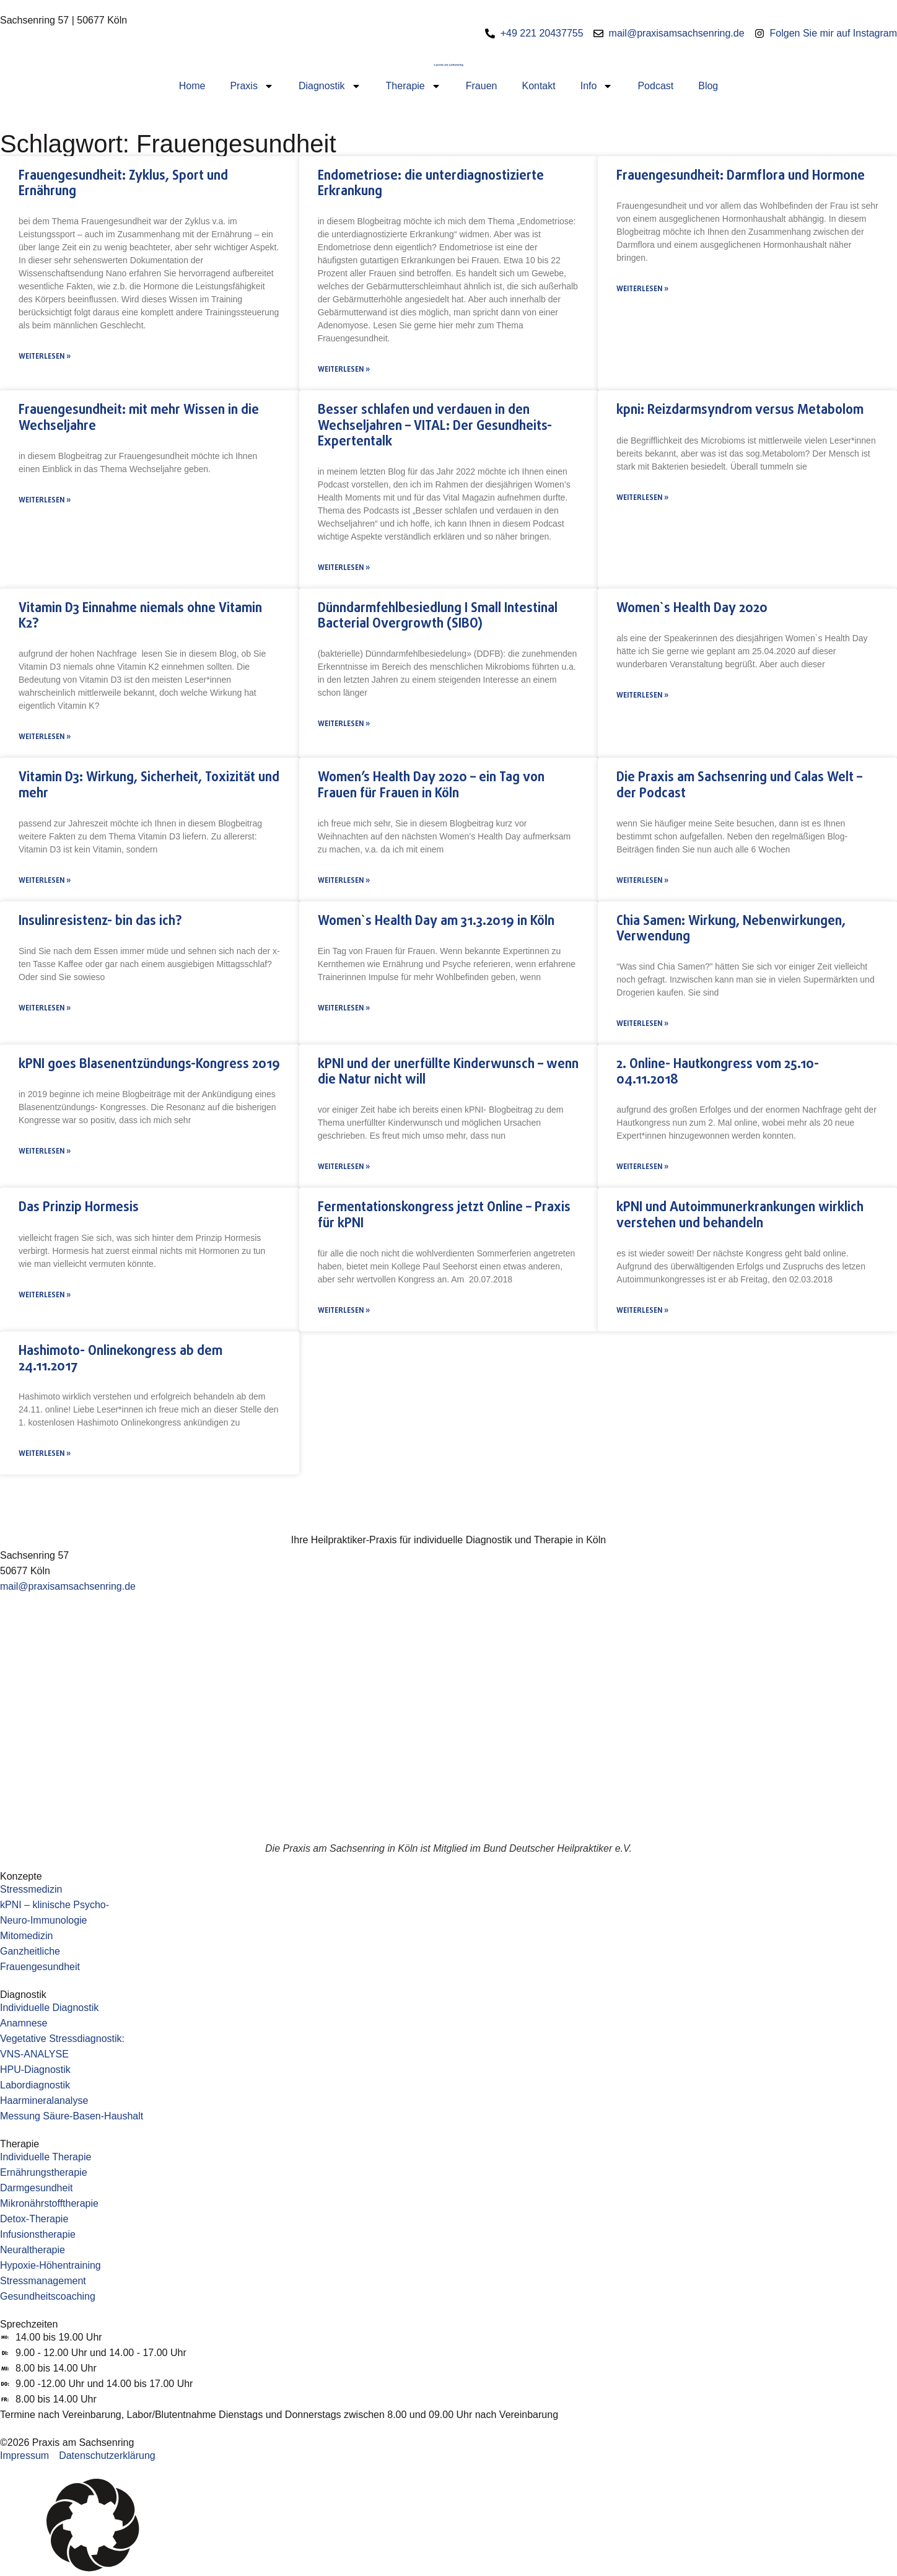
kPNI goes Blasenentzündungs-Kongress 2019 (149, 1064)
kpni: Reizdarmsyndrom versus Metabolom (740, 410)
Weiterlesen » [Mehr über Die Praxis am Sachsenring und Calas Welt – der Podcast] (642, 881)
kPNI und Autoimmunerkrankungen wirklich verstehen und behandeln (740, 1215)
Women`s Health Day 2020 (692, 608)
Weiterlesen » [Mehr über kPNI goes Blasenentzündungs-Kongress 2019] (45, 1151)
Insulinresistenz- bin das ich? (100, 921)
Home (192, 86)
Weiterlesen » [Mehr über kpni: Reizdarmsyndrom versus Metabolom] (642, 498)
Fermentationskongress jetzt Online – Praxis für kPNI (444, 1215)
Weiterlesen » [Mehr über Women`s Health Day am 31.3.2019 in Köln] (344, 1008)
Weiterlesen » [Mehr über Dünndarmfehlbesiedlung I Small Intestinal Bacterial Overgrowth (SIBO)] (344, 724)
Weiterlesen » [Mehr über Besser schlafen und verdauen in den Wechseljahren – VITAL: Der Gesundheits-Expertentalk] (344, 568)
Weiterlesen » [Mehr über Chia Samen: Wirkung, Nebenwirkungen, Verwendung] (642, 1024)
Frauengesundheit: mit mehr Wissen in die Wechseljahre (139, 418)
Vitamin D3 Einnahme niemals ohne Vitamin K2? (140, 616)
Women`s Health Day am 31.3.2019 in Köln (436, 921)
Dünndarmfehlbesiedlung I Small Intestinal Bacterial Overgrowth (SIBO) (438, 616)
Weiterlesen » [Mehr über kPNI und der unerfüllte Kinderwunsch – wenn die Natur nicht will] (344, 1167)
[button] (448, 2527)
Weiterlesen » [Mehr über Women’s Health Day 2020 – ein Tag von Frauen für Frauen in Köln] (344, 881)
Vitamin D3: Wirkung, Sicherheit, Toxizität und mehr (149, 785)
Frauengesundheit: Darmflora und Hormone (740, 176)
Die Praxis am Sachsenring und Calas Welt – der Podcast (739, 785)
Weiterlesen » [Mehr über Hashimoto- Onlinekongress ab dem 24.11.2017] (45, 1454)
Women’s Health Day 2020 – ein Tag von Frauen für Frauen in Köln (431, 785)
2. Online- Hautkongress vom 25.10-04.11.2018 (717, 1072)
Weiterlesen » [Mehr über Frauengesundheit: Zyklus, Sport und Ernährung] (45, 356)
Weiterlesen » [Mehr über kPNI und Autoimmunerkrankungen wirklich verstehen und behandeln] (642, 1310)
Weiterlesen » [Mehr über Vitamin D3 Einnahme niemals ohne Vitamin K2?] (45, 737)
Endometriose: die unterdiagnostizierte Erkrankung (431, 183)
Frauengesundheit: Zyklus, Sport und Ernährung (123, 183)
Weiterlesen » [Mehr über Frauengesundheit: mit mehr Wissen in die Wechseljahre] (45, 500)
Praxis (251, 86)
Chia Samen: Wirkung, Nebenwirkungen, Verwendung (731, 929)
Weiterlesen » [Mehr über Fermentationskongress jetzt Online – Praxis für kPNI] (344, 1310)
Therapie (413, 86)
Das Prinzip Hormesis (79, 1207)
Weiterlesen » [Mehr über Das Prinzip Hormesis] (45, 1295)
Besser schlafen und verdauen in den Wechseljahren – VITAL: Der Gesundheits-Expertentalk (435, 425)
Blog (708, 86)
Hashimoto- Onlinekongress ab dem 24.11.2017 (120, 1359)
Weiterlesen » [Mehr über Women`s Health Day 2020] (642, 695)
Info (596, 86)
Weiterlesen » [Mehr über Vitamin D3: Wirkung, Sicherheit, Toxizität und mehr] (45, 881)
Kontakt (538, 86)
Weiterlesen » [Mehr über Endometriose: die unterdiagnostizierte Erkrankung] (344, 369)
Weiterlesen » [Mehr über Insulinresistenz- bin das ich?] (45, 1008)
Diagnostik (330, 86)
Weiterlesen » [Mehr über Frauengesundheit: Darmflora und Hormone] (642, 289)
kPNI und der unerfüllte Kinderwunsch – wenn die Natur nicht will (448, 1072)
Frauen (481, 86)
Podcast (655, 86)
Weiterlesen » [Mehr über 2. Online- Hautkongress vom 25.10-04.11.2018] (642, 1167)
